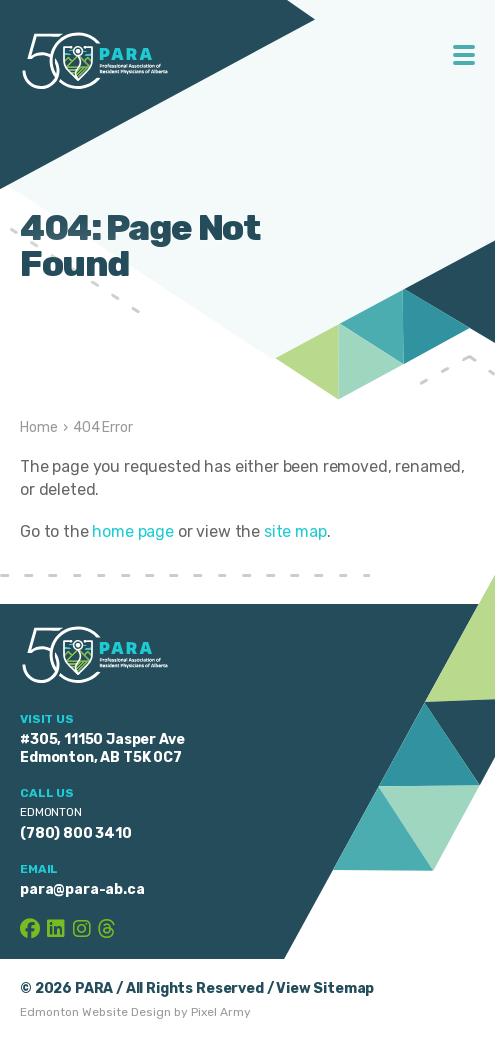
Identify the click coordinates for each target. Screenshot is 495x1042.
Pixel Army (221, 1012)
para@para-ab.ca (82, 889)
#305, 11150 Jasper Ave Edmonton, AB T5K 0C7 (102, 748)
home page (133, 531)
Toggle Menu (464, 55)
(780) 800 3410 (76, 833)
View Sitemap (325, 988)
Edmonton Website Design (95, 1012)
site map (295, 531)
